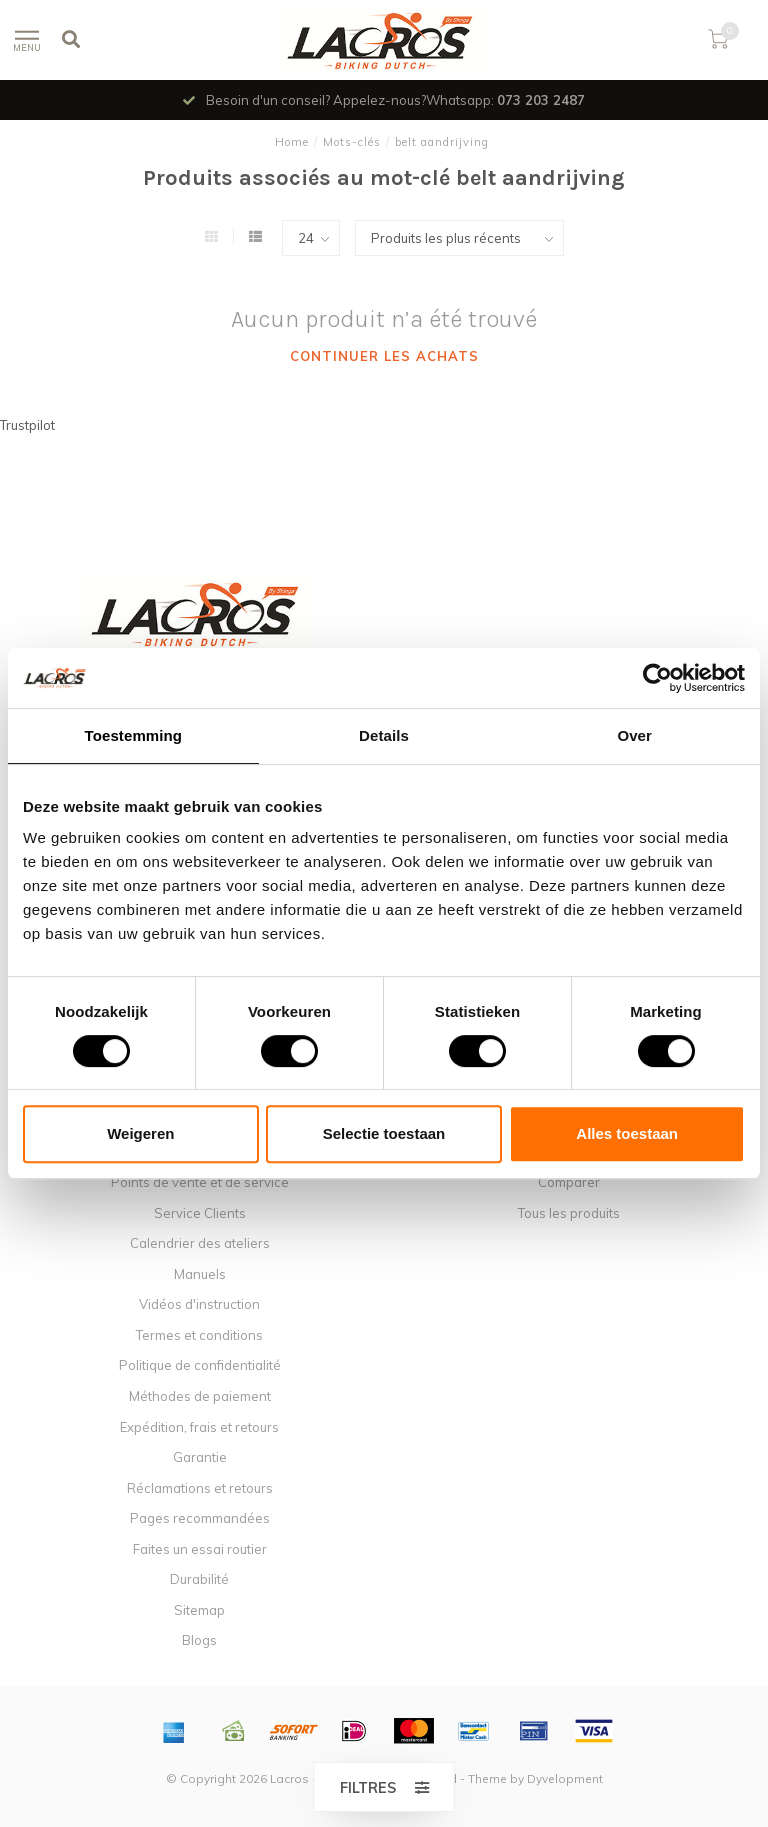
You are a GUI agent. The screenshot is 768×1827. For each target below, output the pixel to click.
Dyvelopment (565, 1778)
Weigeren (140, 1133)
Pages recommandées (200, 1518)
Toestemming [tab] (134, 735)
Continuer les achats (384, 356)
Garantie (200, 1457)
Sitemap (199, 1610)
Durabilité (199, 1579)
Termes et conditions (199, 1335)
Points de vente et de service (200, 1182)
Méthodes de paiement (200, 1396)
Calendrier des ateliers (200, 1243)
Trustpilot (27, 425)
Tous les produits (569, 1213)
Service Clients (200, 1213)
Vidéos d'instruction (199, 1304)
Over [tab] (634, 735)
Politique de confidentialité (200, 1365)
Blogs (199, 1640)
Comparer (569, 1182)
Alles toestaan (627, 1133)
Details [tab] (384, 735)
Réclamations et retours (200, 1488)
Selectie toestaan (384, 1133)
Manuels (200, 1274)
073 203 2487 (541, 100)
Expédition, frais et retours (199, 1427)
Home (292, 142)
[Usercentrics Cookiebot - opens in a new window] (657, 678)
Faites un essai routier (200, 1549)
